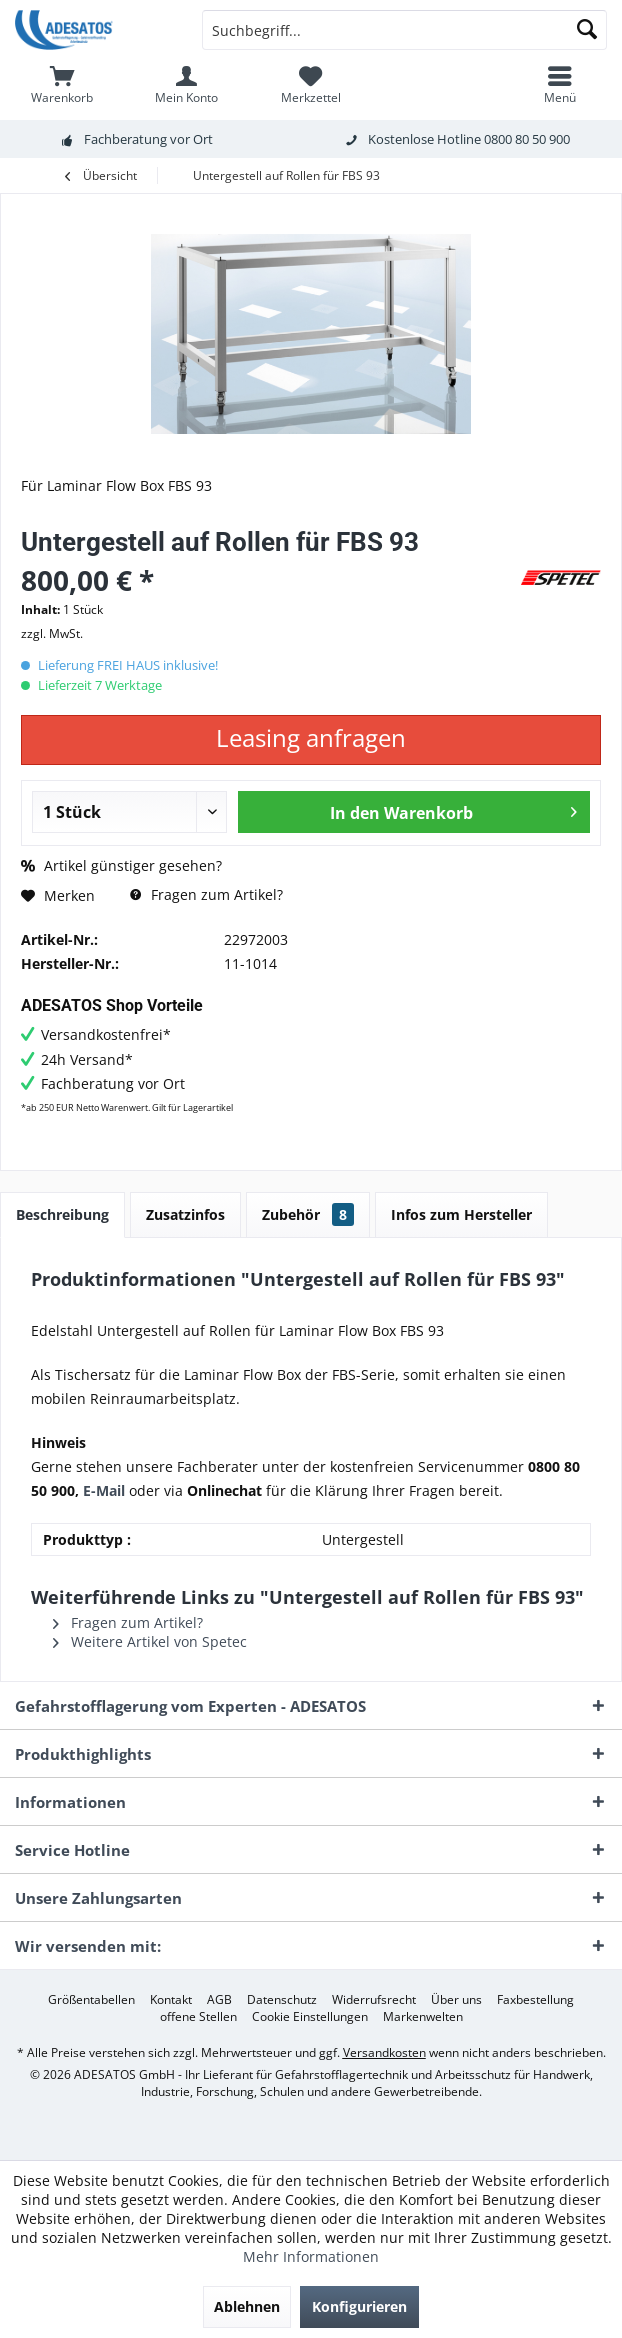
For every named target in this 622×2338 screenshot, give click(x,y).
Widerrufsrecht (374, 2000)
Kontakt (171, 2000)
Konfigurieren (359, 2306)
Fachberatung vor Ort (148, 139)
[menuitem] (62, 85)
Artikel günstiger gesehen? (121, 865)
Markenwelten (423, 2017)
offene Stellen (198, 2017)
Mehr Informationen (311, 2256)
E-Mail (104, 1490)
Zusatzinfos (185, 1214)
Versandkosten (384, 2052)
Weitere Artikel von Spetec (150, 1641)
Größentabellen (91, 2000)
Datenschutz (282, 2000)
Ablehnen (247, 2306)
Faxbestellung (535, 2000)
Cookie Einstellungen (310, 2017)
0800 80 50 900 (527, 139)
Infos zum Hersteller (461, 1214)
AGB (219, 2000)
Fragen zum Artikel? (206, 894)
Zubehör (308, 1214)
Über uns (456, 2000)
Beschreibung (62, 1214)
